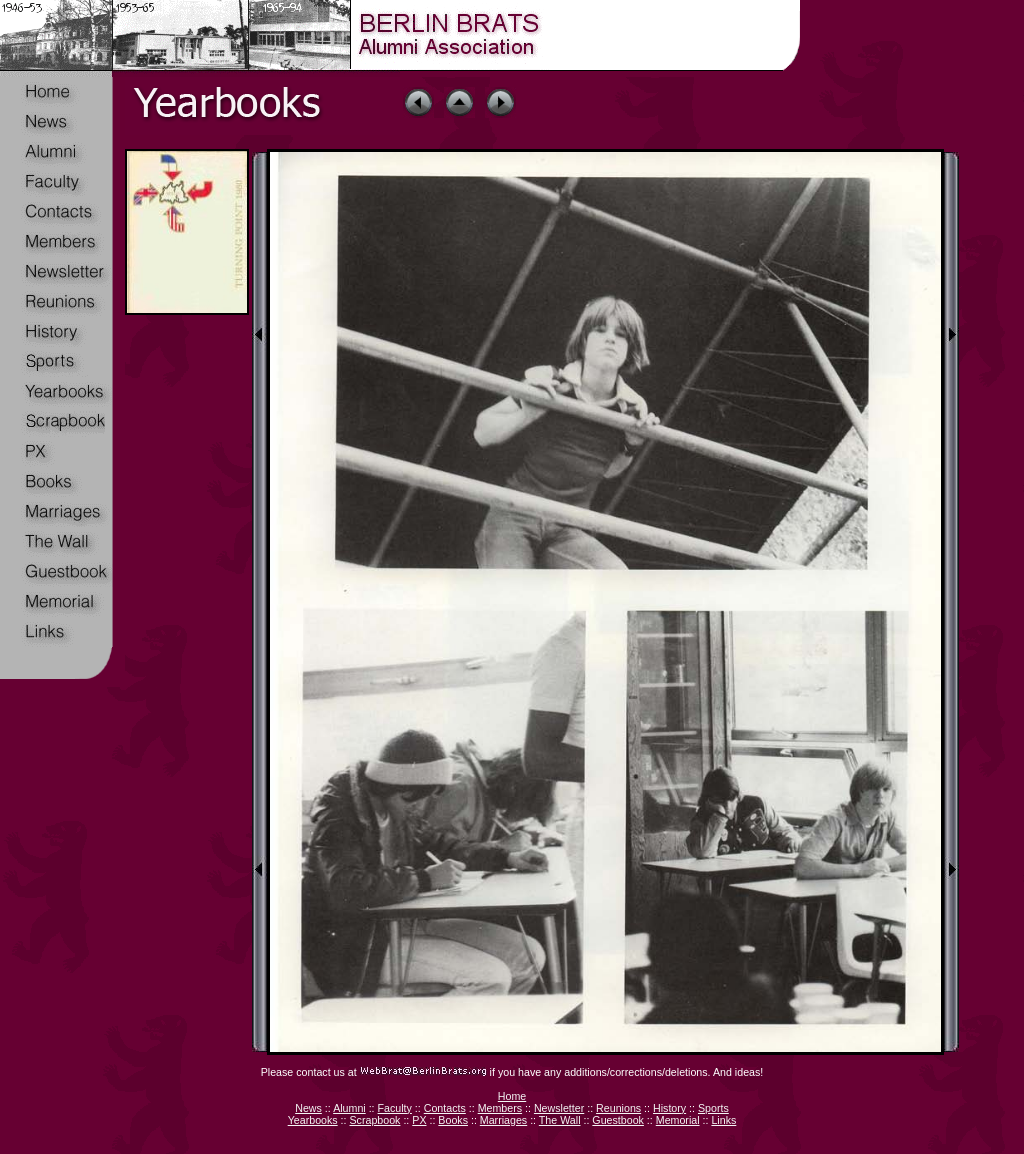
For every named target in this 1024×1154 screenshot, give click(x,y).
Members (500, 1108)
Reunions (618, 1108)
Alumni (349, 1108)
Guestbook (618, 1120)
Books (453, 1120)
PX (419, 1120)
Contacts (445, 1108)
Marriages (503, 1120)
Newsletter (559, 1108)
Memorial (678, 1120)
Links (723, 1120)
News (308, 1108)
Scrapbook (374, 1120)
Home (512, 1096)
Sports (713, 1108)
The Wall (560, 1120)
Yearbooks (313, 1120)
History (669, 1108)
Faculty (395, 1108)
